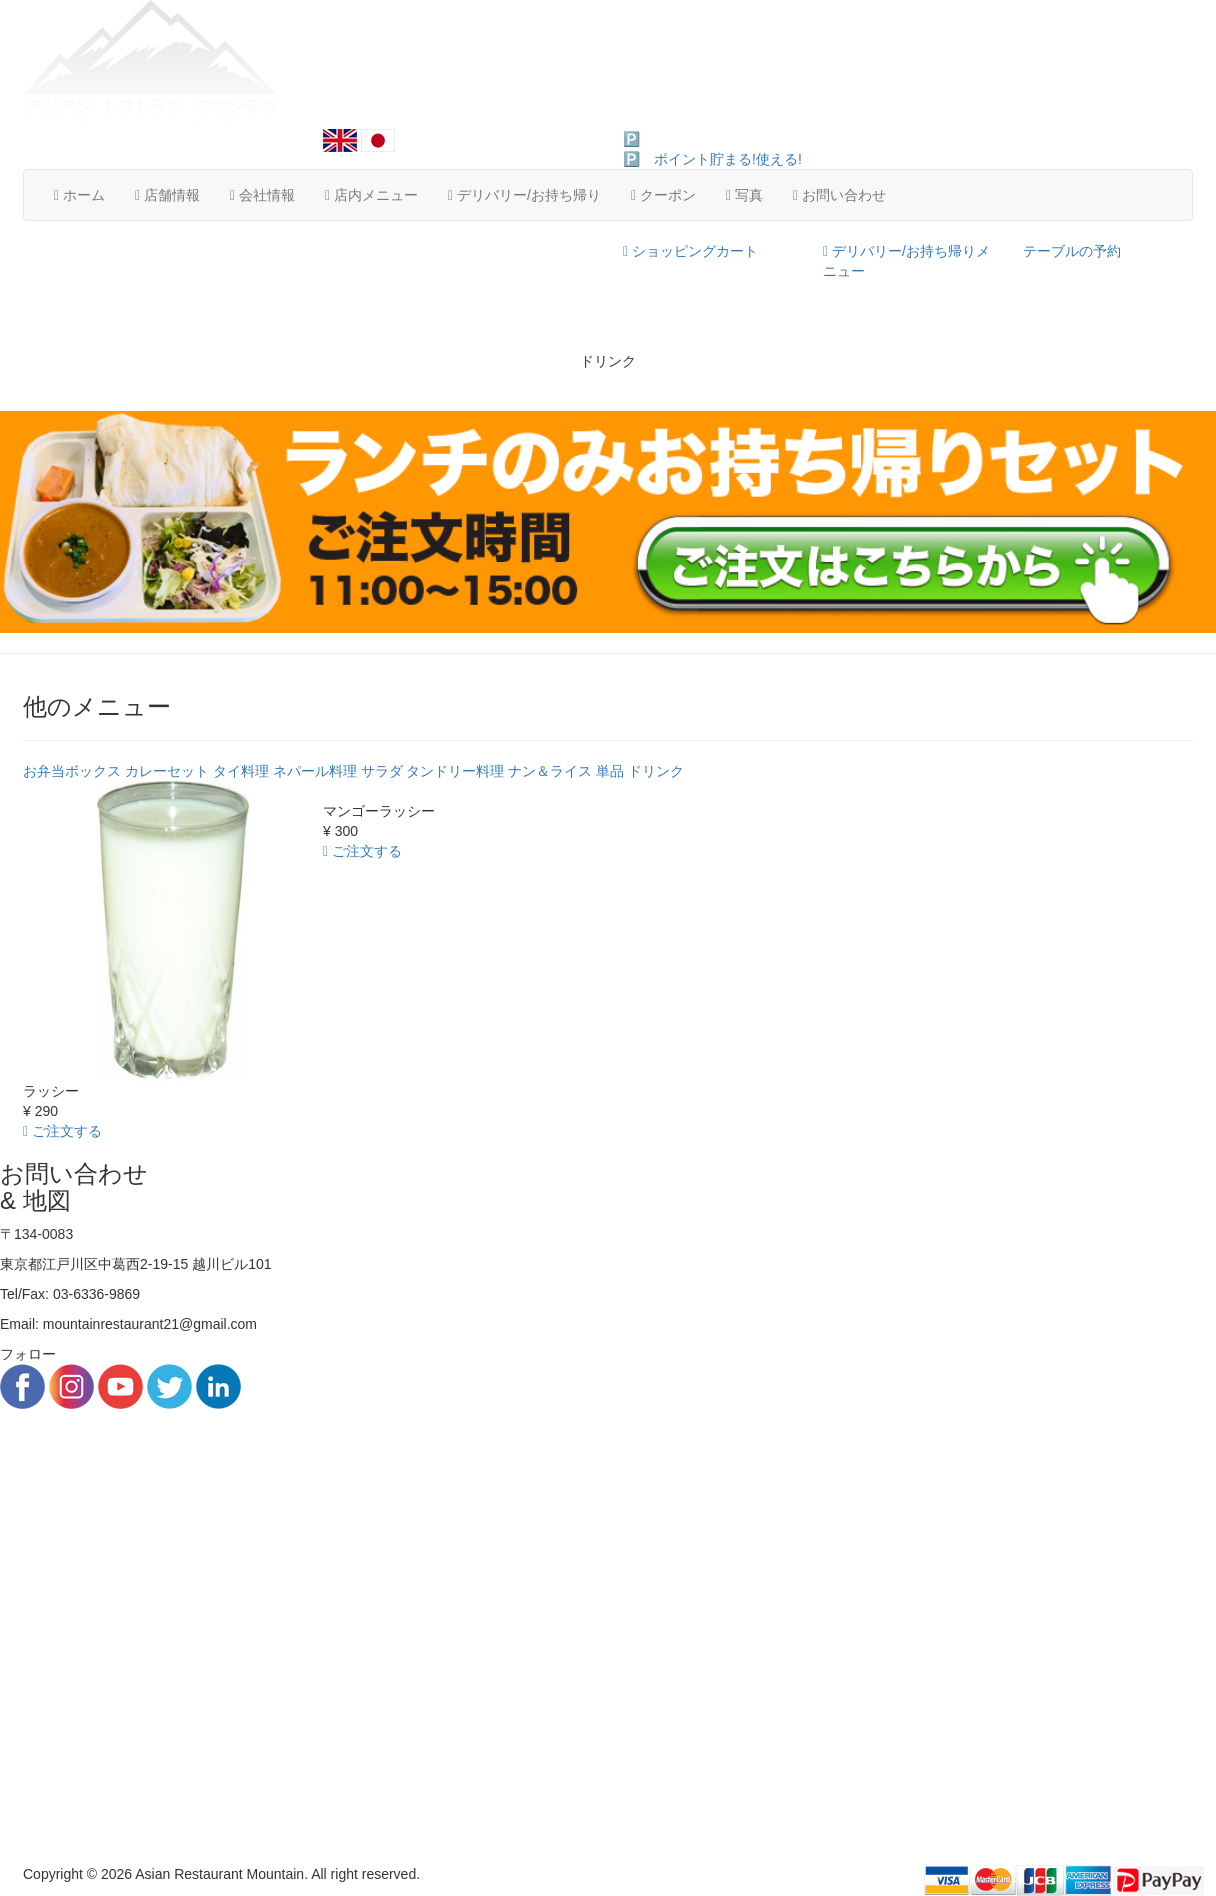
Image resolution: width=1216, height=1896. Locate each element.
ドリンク (656, 771)
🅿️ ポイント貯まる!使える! (712, 139)
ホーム (79, 195)
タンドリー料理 (455, 771)
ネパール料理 (315, 771)
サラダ (382, 771)
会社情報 (262, 195)
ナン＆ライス (550, 771)
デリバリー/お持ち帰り (524, 195)
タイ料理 (241, 771)
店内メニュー (371, 195)
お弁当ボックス (72, 771)
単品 (610, 771)
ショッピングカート (690, 251)
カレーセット (167, 771)
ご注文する (62, 1131)
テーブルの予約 (1072, 251)
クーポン (663, 195)
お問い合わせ (839, 195)
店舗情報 (167, 195)
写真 (744, 195)
